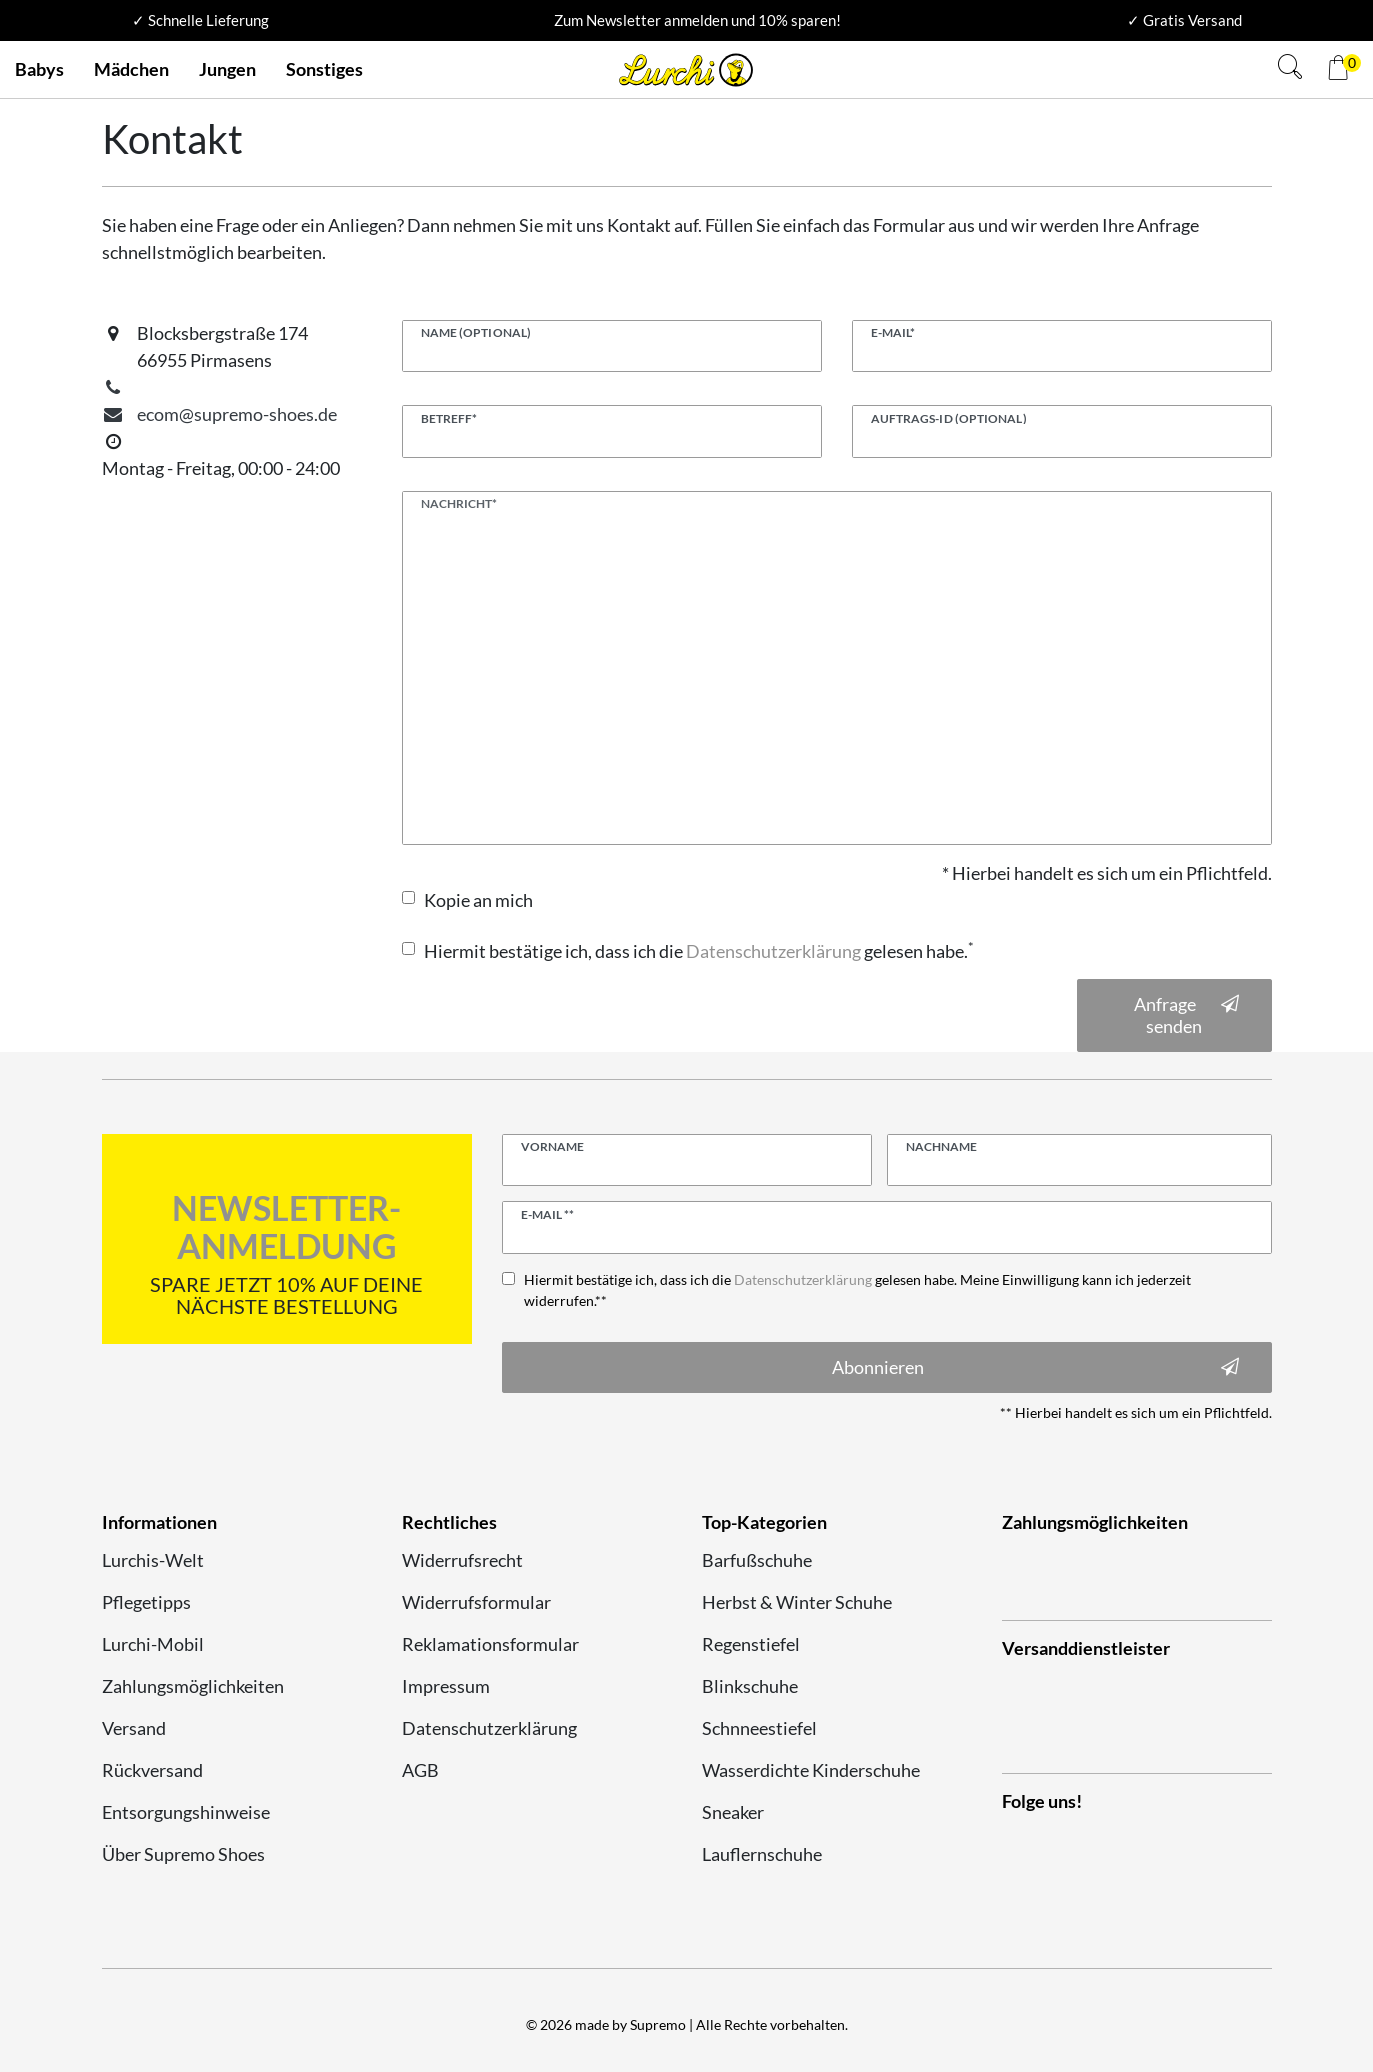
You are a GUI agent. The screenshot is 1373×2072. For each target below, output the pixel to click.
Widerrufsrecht (462, 1560)
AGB (420, 1770)
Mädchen (131, 69)
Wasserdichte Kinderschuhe (811, 1770)
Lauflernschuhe (762, 1854)
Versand (134, 1728)
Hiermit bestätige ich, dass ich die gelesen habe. (699, 951)
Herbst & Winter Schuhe (797, 1602)
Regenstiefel (751, 1644)
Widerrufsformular (476, 1602)
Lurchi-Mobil (153, 1644)
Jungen (227, 69)
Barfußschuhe (757, 1560)
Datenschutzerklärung (489, 1728)
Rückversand (152, 1770)
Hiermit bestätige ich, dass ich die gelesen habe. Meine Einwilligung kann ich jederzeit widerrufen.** (857, 1290)
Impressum (446, 1686)
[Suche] (1290, 69)
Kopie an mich (478, 900)
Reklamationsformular (490, 1644)
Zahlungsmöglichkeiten (193, 1686)
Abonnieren (1035, 1367)
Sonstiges (324, 69)
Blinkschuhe (750, 1686)
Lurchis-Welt (153, 1560)
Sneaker (733, 1812)
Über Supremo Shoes (183, 1854)
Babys (39, 69)
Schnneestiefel (759, 1728)
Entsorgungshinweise (186, 1812)
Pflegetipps (146, 1602)
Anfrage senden (1186, 1015)
